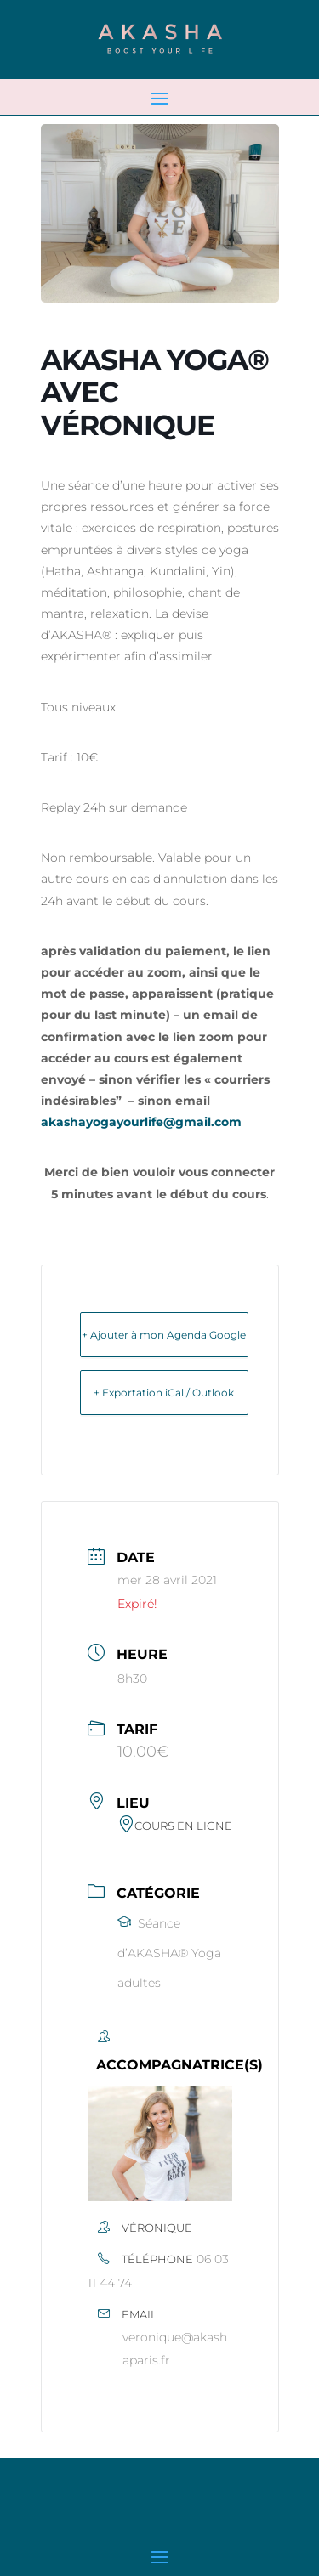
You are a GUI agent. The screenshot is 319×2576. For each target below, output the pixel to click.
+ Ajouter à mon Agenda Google (164, 1334)
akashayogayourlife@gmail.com (141, 1121)
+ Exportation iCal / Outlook (164, 1392)
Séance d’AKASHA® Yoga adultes (169, 1953)
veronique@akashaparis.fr (174, 2349)
